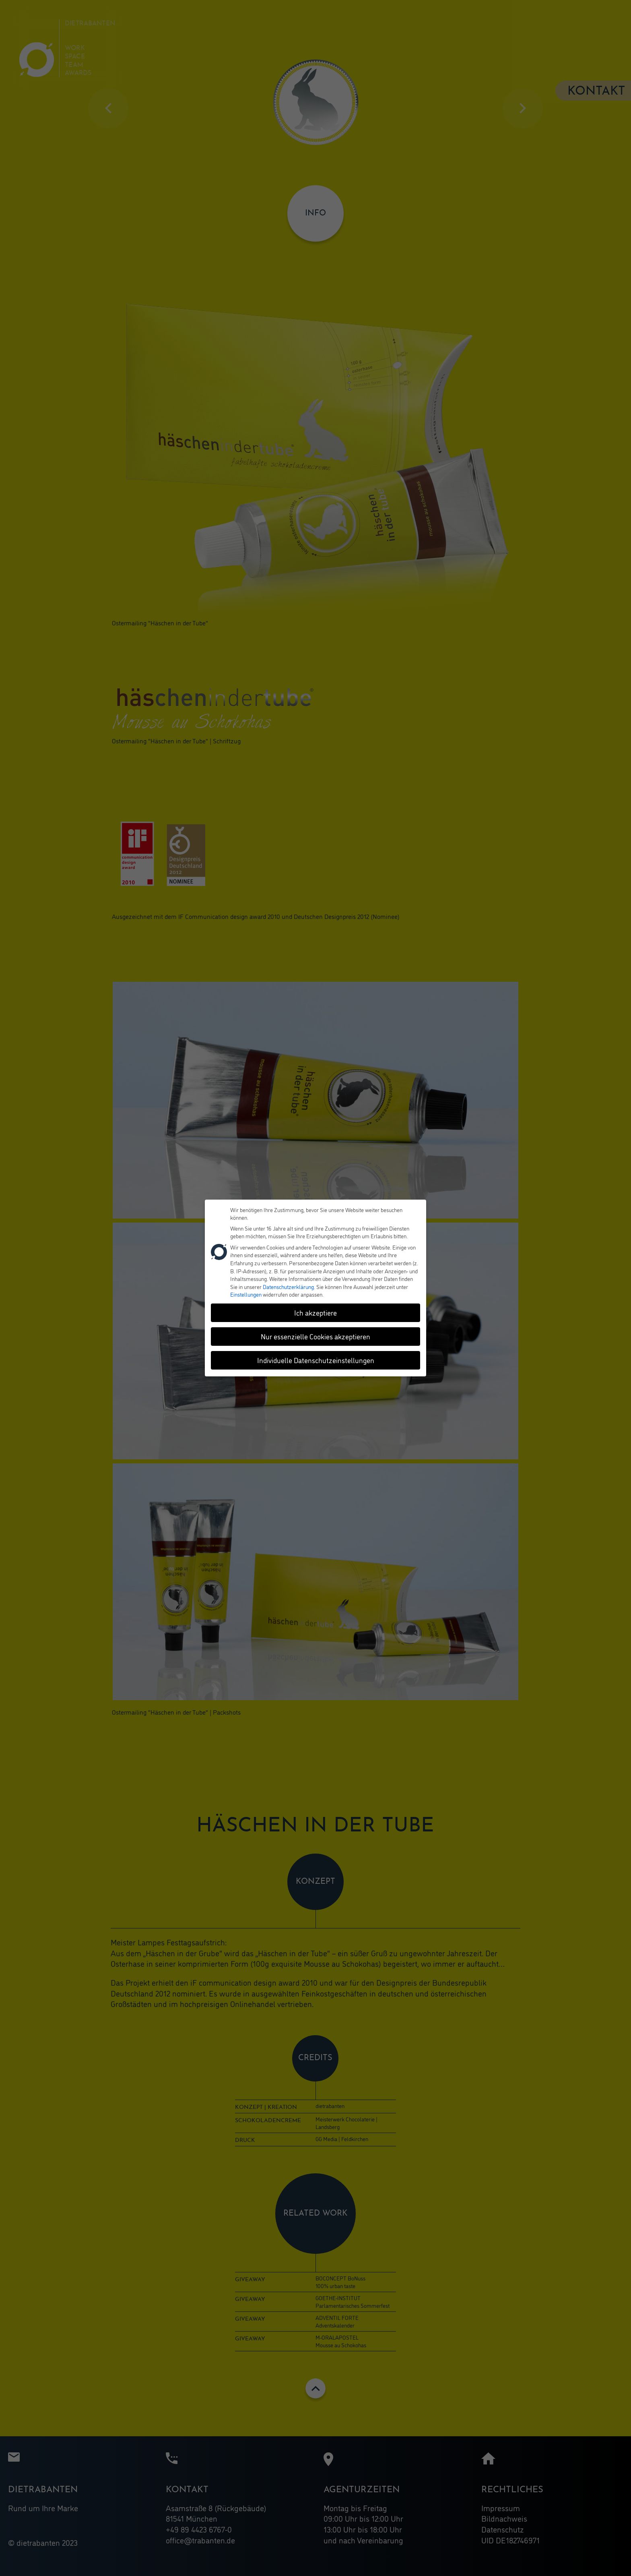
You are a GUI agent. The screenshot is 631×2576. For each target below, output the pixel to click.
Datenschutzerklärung (288, 1286)
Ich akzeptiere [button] (315, 1312)
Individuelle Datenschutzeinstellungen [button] (315, 1360)
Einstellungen (246, 1294)
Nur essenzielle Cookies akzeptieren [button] (315, 1336)
